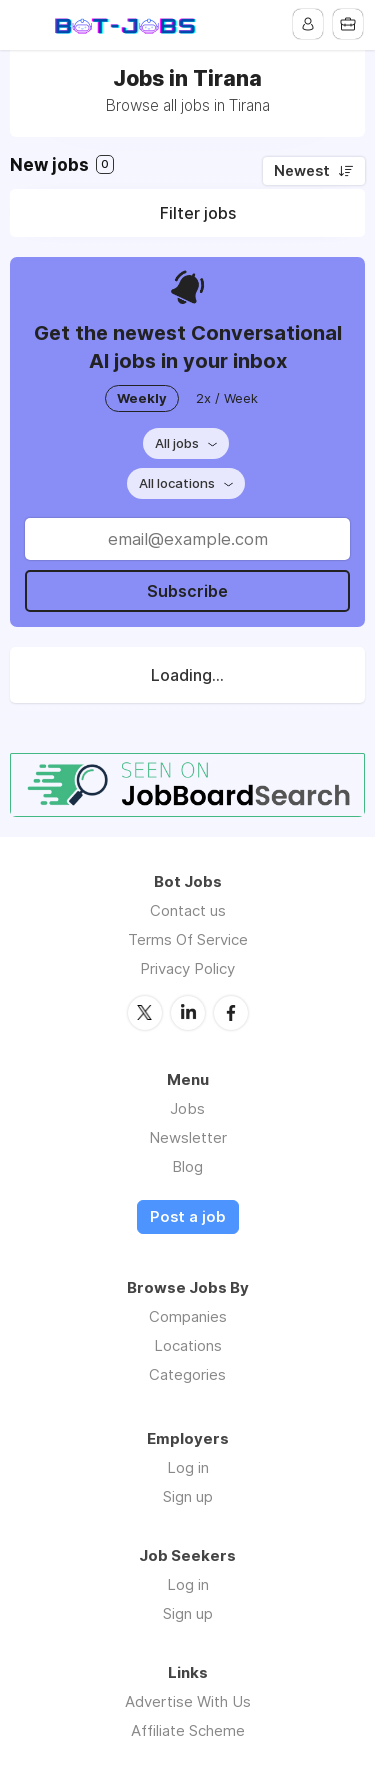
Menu (27, 25)
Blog (187, 1166)
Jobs (187, 1108)
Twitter (145, 1013)
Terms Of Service (188, 939)
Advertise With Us (188, 1701)
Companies (188, 1316)
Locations (188, 1345)
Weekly (142, 398)
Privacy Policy (187, 968)
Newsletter (188, 1137)
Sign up (188, 1496)
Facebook (231, 1013)
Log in (188, 1467)
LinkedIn (188, 1013)
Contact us (188, 910)
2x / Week (227, 398)
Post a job (188, 1217)
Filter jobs (198, 213)
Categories (187, 1374)
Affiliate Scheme (188, 1730)
